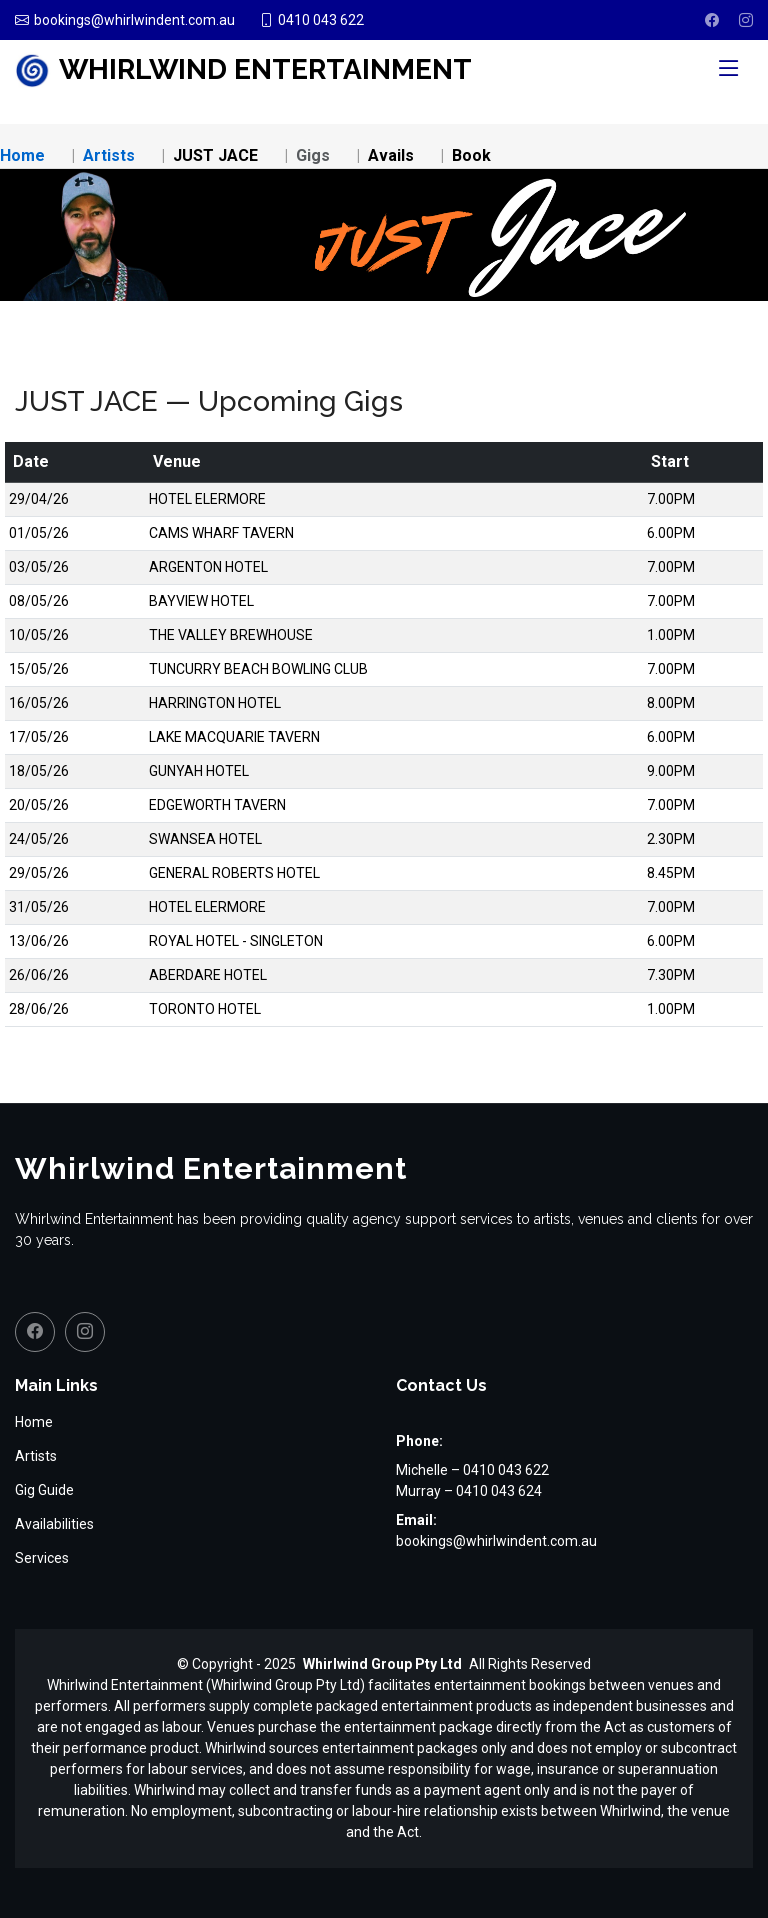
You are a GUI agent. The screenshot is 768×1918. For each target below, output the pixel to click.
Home (22, 155)
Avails (391, 155)
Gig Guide (44, 1490)
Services (42, 1558)
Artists (109, 155)
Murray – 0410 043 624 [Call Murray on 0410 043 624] (469, 1491)
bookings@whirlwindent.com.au (496, 1541)
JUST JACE (215, 155)
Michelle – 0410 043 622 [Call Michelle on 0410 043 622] (472, 1470)
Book (471, 155)
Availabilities (54, 1524)
